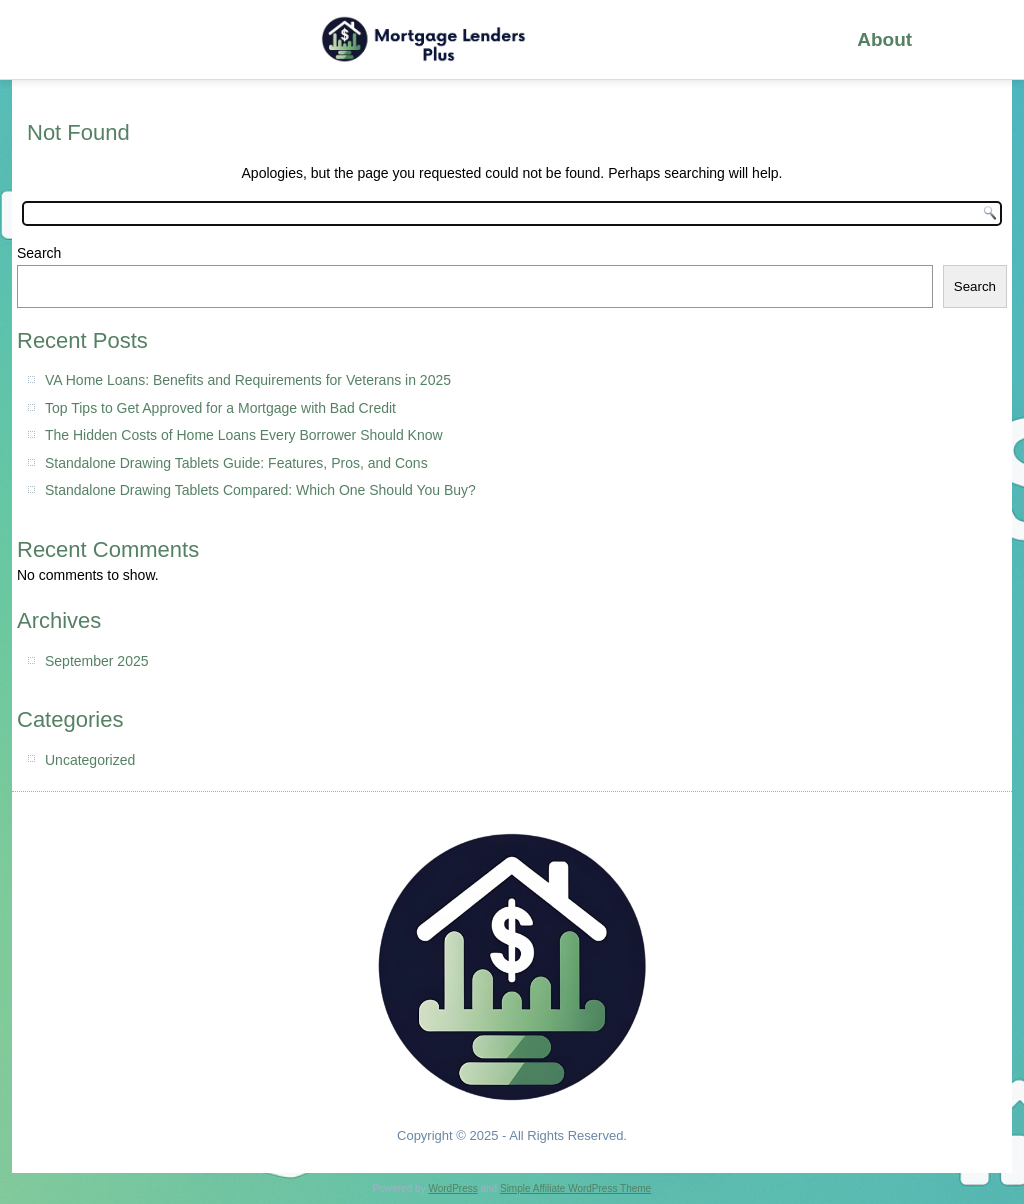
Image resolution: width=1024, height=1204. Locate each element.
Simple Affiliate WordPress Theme (575, 1188)
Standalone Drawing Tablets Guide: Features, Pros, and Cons (236, 463)
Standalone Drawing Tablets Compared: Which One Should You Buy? (260, 490)
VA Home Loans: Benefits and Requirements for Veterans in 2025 (248, 380)
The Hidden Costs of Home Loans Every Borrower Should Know (244, 435)
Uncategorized (90, 760)
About (884, 39)
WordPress (452, 1188)
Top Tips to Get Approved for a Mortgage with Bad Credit (220, 408)
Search (39, 253)
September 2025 (97, 661)
